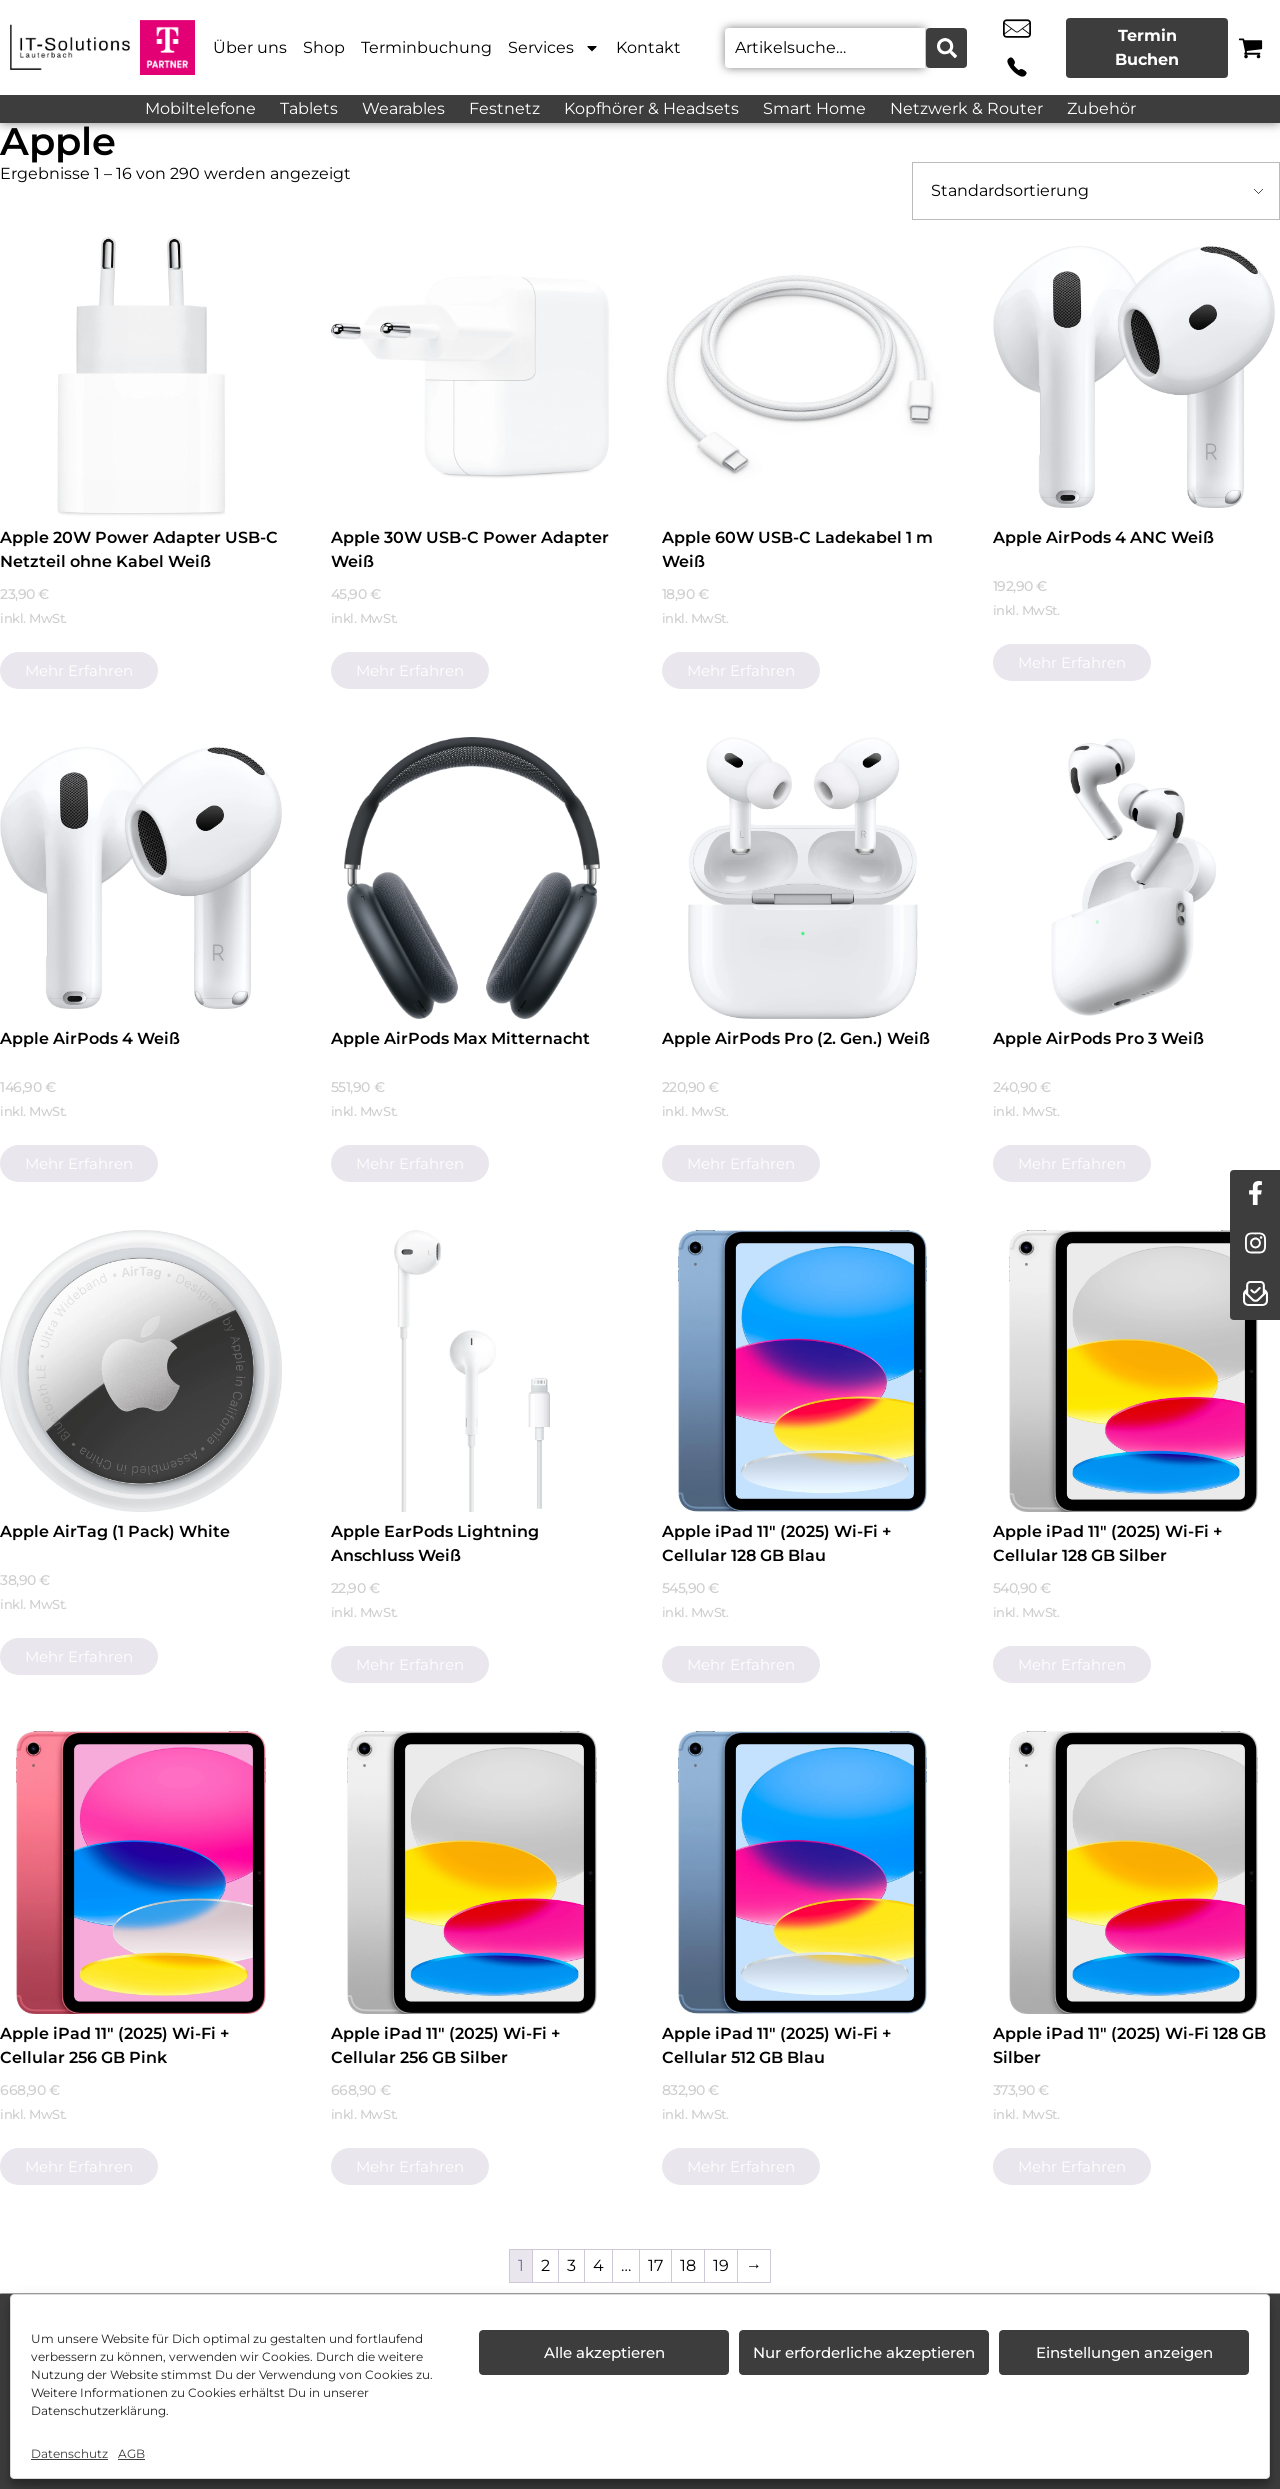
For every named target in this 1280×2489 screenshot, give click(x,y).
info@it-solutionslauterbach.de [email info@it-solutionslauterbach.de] (992, 48)
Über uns (250, 47)
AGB (131, 2453)
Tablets (309, 108)
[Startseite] (70, 47)
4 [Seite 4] (598, 2265)
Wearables (403, 108)
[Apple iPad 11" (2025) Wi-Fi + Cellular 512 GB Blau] (803, 1872)
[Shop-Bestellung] (1096, 191)
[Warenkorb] (1250, 47)
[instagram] (1255, 1245)
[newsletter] (1255, 1295)
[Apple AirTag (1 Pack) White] (141, 1371)
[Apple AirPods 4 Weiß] (141, 878)
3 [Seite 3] (571, 2265)
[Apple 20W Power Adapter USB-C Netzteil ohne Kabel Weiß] (141, 377)
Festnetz (504, 108)
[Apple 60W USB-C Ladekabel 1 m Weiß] (803, 377)
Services (554, 48)
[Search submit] (944, 48)
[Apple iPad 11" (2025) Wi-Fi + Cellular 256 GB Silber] (472, 1872)
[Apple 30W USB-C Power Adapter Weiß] (472, 377)
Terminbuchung (426, 47)
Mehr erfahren (79, 670)
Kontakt (648, 47)
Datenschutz (69, 2453)
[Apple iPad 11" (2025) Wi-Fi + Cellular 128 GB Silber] (1134, 1371)
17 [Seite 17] (655, 2265)
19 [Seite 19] (721, 2265)
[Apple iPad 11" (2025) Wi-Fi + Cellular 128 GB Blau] (803, 1371)
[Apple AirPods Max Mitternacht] (472, 878)
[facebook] (1255, 1195)
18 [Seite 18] (688, 2265)
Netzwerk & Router (966, 108)
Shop (324, 47)
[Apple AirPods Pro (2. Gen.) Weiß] (803, 878)
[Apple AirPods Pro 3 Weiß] (1134, 878)
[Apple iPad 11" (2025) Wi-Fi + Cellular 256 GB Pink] (141, 1872)
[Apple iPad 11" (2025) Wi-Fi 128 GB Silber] (1134, 1872)
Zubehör (1101, 108)
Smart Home (814, 108)
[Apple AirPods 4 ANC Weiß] (1134, 377)
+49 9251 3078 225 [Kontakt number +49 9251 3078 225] (1037, 48)
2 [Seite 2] (545, 2265)
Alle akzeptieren (604, 2352)
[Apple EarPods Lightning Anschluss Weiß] (472, 1371)
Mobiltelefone (200, 108)
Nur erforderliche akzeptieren (864, 2352)
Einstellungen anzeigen (1124, 2352)
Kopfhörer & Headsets (651, 108)
